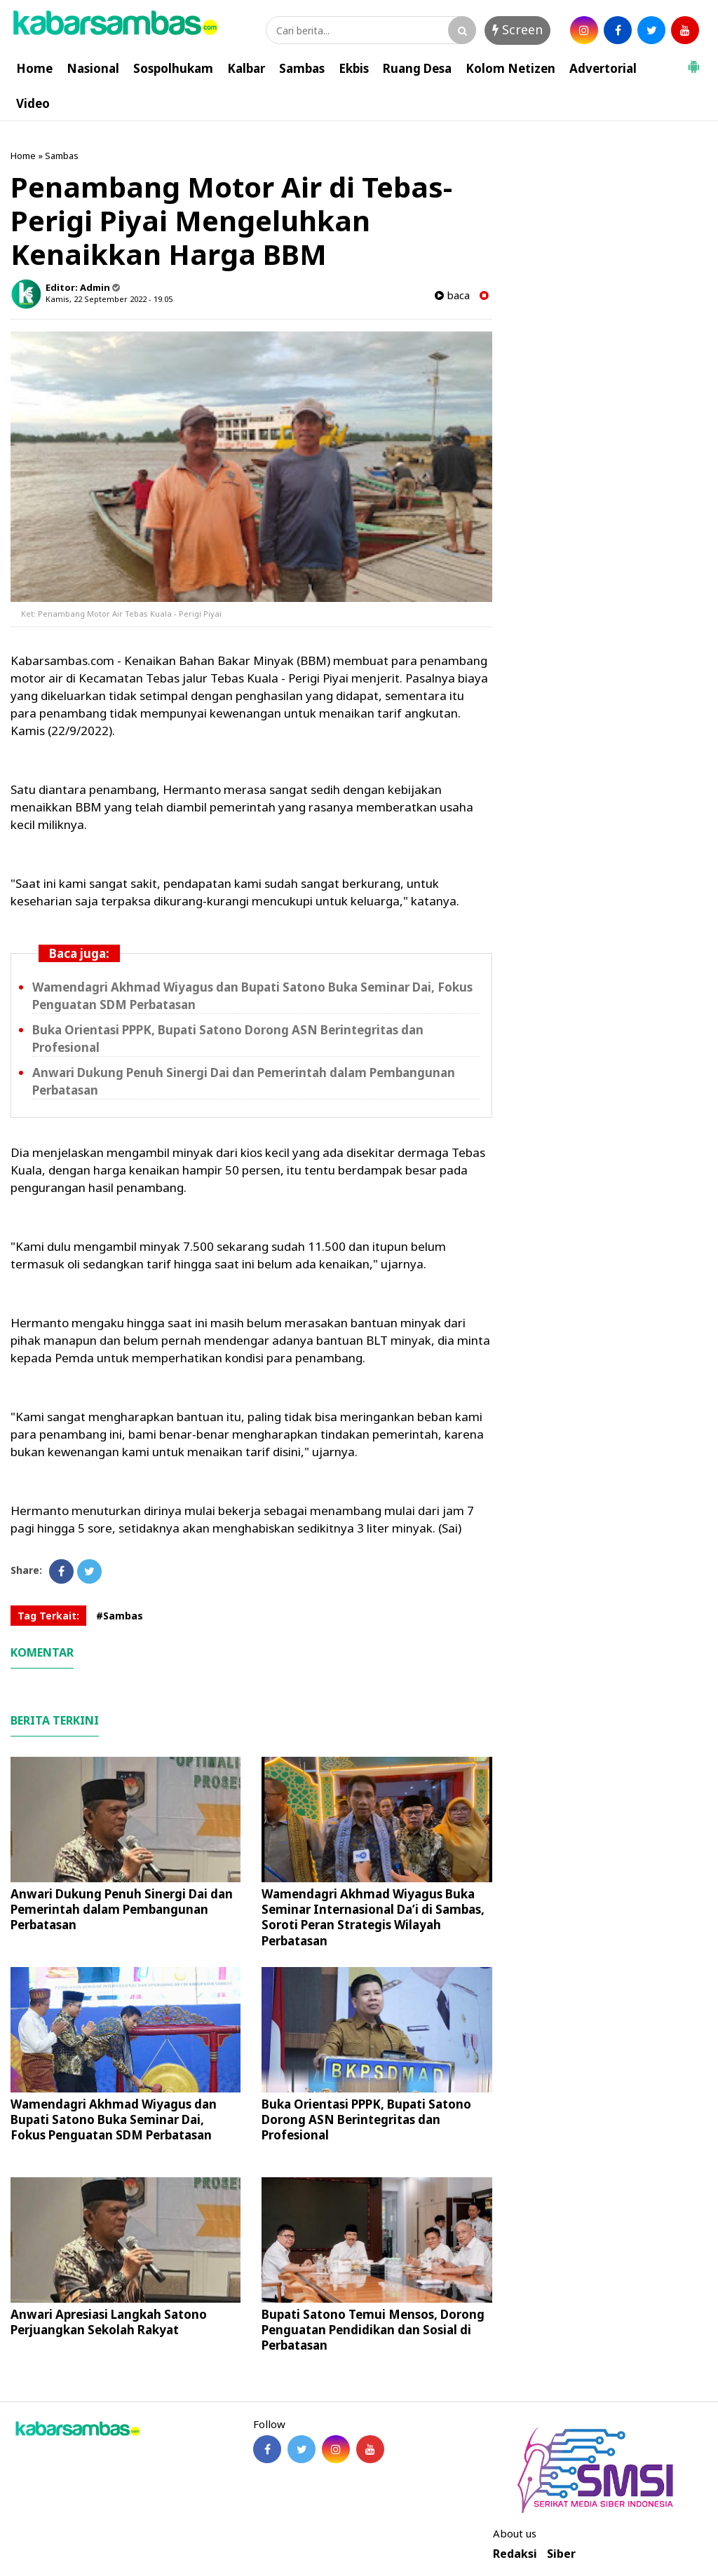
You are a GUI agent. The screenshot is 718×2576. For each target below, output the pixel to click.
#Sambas (119, 1615)
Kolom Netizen (510, 68)
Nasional (93, 68)
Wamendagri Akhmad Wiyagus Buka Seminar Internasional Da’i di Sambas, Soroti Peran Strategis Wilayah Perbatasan (373, 1917)
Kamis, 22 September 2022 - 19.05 (109, 299)
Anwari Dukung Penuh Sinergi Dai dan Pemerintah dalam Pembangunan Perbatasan (122, 1909)
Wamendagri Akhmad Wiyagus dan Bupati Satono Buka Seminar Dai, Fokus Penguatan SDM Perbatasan (114, 2119)
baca (452, 295)
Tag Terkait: (48, 1615)
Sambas (302, 68)
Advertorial (603, 68)
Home (34, 68)
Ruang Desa (417, 68)
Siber (561, 2554)
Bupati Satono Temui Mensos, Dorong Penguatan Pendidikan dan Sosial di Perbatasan (373, 2329)
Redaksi (515, 2554)
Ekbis (354, 68)
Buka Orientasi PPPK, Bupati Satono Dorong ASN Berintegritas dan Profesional (366, 2119)
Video (33, 103)
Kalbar (246, 68)
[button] (693, 61)
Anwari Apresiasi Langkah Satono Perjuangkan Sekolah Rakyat (109, 2322)
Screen (517, 29)
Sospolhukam (173, 68)
